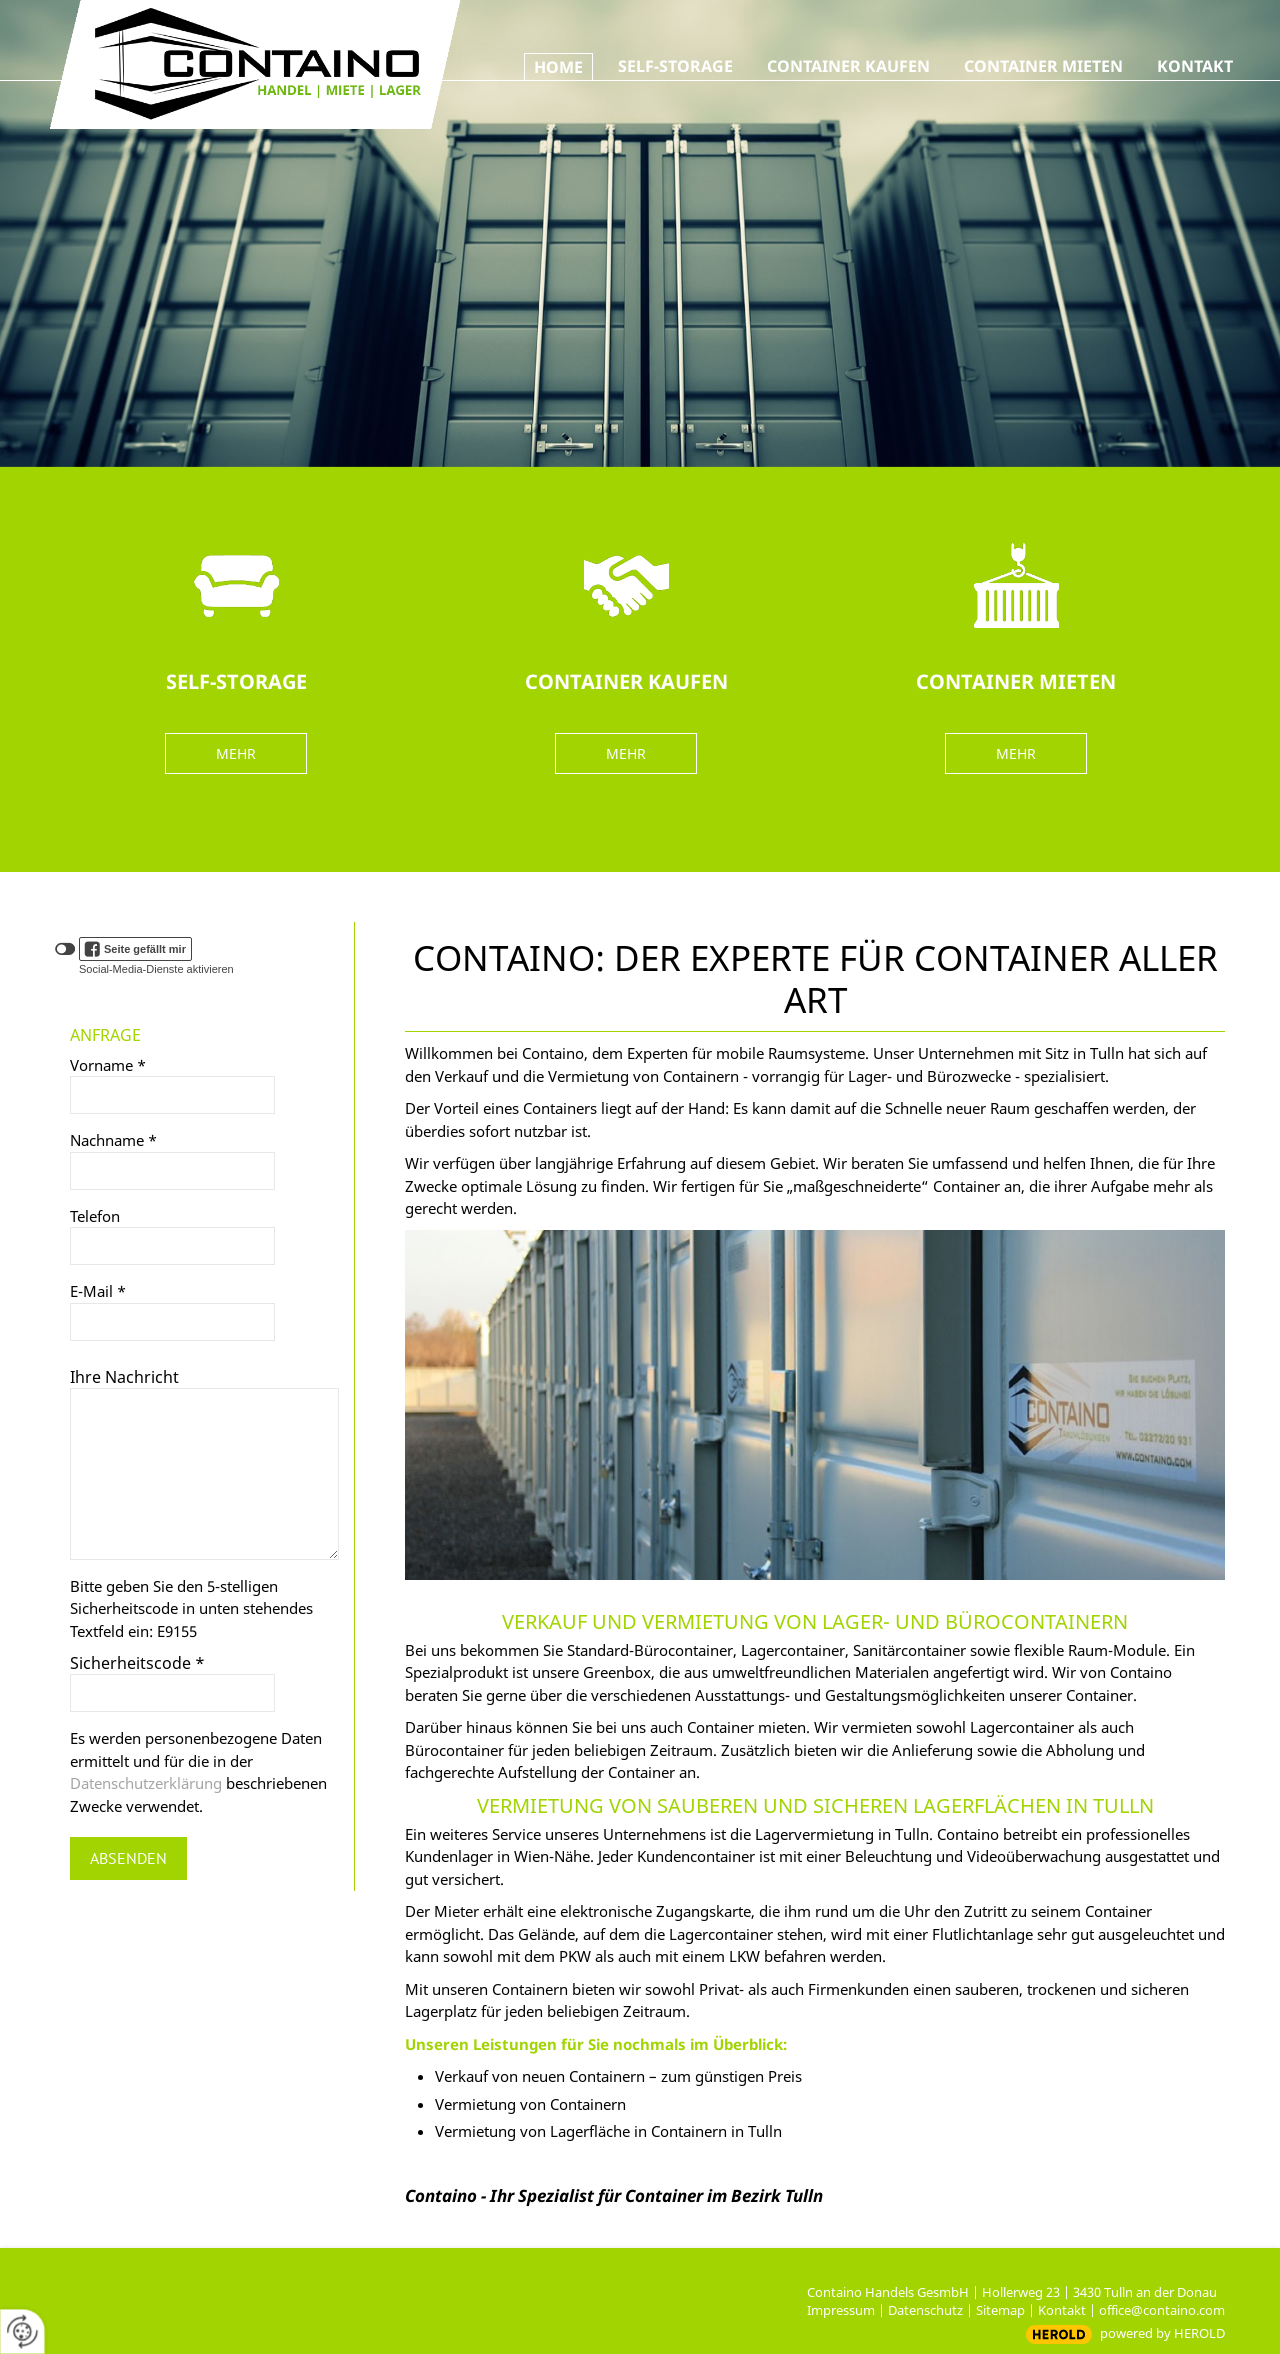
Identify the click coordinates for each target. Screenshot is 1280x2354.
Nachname (113, 1140)
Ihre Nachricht (124, 1377)
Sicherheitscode (137, 1663)
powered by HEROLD (1162, 2333)
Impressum (841, 2310)
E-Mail (98, 1291)
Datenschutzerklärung (146, 1783)
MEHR (236, 753)
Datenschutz (925, 2310)
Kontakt (1062, 2310)
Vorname (108, 1065)
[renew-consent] (22, 2331)
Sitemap (1000, 2310)
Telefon (95, 1216)
